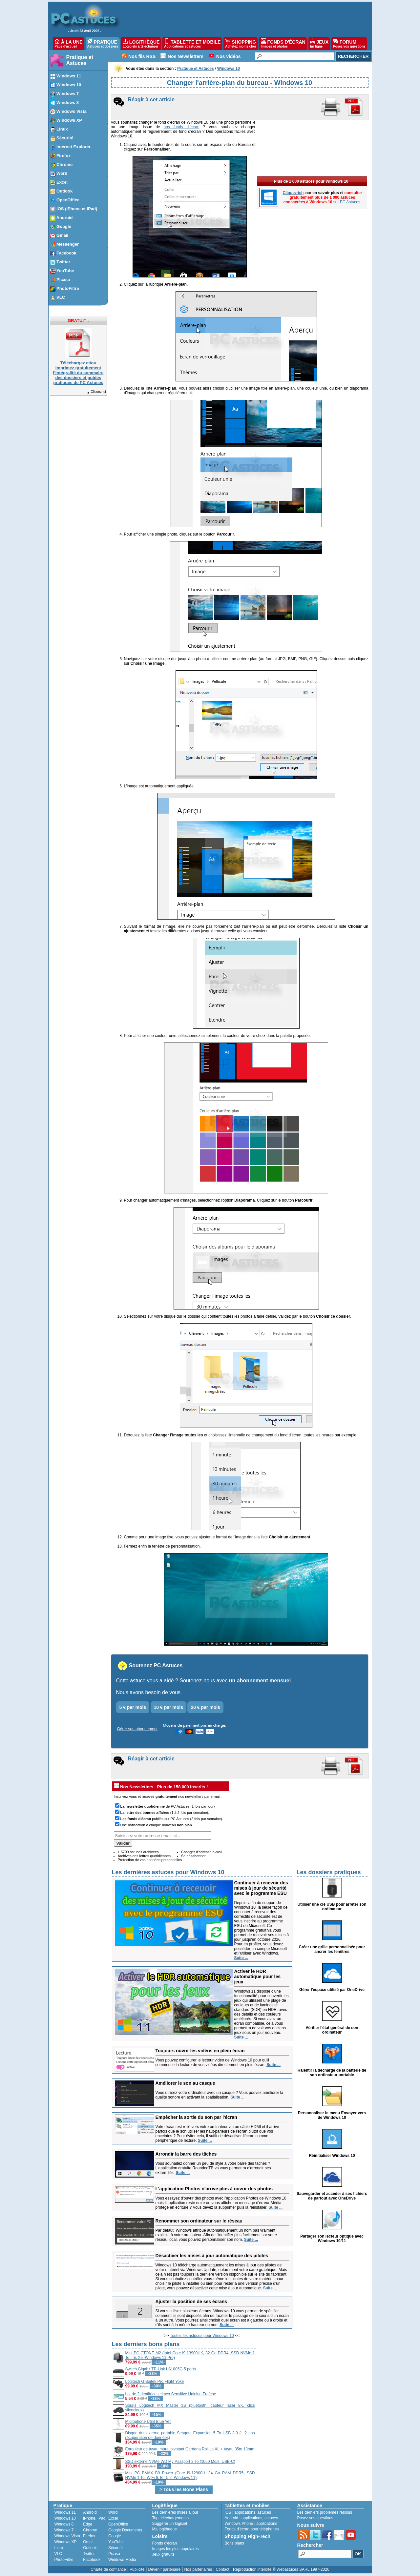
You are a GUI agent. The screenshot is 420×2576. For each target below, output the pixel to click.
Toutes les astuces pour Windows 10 (202, 2335)
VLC (58, 2553)
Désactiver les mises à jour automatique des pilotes (212, 2255)
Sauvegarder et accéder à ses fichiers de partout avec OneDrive (332, 2196)
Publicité (137, 2569)
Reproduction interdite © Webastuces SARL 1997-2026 (281, 2569)
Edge (87, 2524)
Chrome (90, 2530)
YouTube (116, 2542)
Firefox (89, 2536)
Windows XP (65, 2542)
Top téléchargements (170, 2518)
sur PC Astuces (346, 156)
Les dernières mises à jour (175, 2512)
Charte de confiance (108, 2569)
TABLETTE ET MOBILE (192, 43)
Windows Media (122, 2559)
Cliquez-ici (96, 392)
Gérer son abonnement (137, 1729)
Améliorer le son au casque (185, 2083)
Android (89, 2512)
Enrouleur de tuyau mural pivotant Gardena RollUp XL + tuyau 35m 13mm (189, 2449)
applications (245, 2512)
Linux (59, 2548)
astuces (264, 2512)
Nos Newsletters (185, 56)
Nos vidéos (228, 56)
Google (114, 2536)
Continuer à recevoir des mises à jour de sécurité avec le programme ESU (261, 1888)
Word (112, 2512)
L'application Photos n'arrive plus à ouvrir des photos (214, 2188)
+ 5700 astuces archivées (138, 1852)
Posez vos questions (315, 2518)
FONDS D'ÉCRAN (283, 43)
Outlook (89, 2548)
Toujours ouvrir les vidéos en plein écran (200, 2050)
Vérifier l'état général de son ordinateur (331, 2030)
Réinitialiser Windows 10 (332, 2155)
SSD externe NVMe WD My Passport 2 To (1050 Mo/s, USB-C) (180, 2461)
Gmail (88, 2542)
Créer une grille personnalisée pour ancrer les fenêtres (332, 1949)
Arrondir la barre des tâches (186, 2154)
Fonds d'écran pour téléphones (252, 2529)
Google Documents (125, 2530)
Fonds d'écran (164, 2543)
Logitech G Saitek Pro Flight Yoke (154, 2381)
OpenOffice (118, 2524)
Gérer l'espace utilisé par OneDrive (332, 1989)
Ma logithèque (164, 2529)
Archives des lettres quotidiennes (144, 1856)
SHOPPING (240, 43)
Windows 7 (64, 2530)
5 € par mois (132, 1707)
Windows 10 (65, 2518)
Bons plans (234, 2543)
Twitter (88, 2553)
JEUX (319, 43)
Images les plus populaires (175, 2548)
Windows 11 (65, 2512)
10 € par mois (168, 1707)
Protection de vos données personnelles (150, 1860)
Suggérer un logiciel (169, 2523)
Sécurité (115, 2548)
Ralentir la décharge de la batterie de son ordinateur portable (332, 2072)
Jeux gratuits (163, 2554)
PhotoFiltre (64, 2559)
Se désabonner (193, 1856)
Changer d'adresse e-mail (201, 1852)
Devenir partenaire (164, 2569)
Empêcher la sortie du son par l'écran (196, 2117)
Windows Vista (67, 2536)
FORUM (349, 43)
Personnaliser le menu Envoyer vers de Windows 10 (332, 2115)
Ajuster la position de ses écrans (191, 2301)
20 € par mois (205, 1707)
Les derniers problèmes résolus (324, 2512)
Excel (113, 2518)
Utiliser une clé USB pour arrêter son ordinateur (331, 1906)
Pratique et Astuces (80, 60)
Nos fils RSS (142, 56)
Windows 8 (64, 2524)
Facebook (91, 2559)
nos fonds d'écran (181, 127)
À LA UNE (68, 43)
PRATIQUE (102, 43)
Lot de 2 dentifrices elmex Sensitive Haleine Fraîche (170, 2394)
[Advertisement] (312, 2386)
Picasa (114, 2553)
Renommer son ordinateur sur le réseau (199, 2220)
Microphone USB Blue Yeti (148, 2421)
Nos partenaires (198, 2569)
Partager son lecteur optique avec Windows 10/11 (332, 2238)
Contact (222, 2569)
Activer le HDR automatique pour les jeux (257, 1976)
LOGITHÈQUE (141, 43)
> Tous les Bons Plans (183, 2489)
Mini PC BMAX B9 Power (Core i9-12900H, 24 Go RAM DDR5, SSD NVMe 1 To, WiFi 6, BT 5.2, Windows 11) (190, 2475)
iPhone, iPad (94, 2518)
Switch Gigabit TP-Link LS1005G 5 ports (160, 2369)
